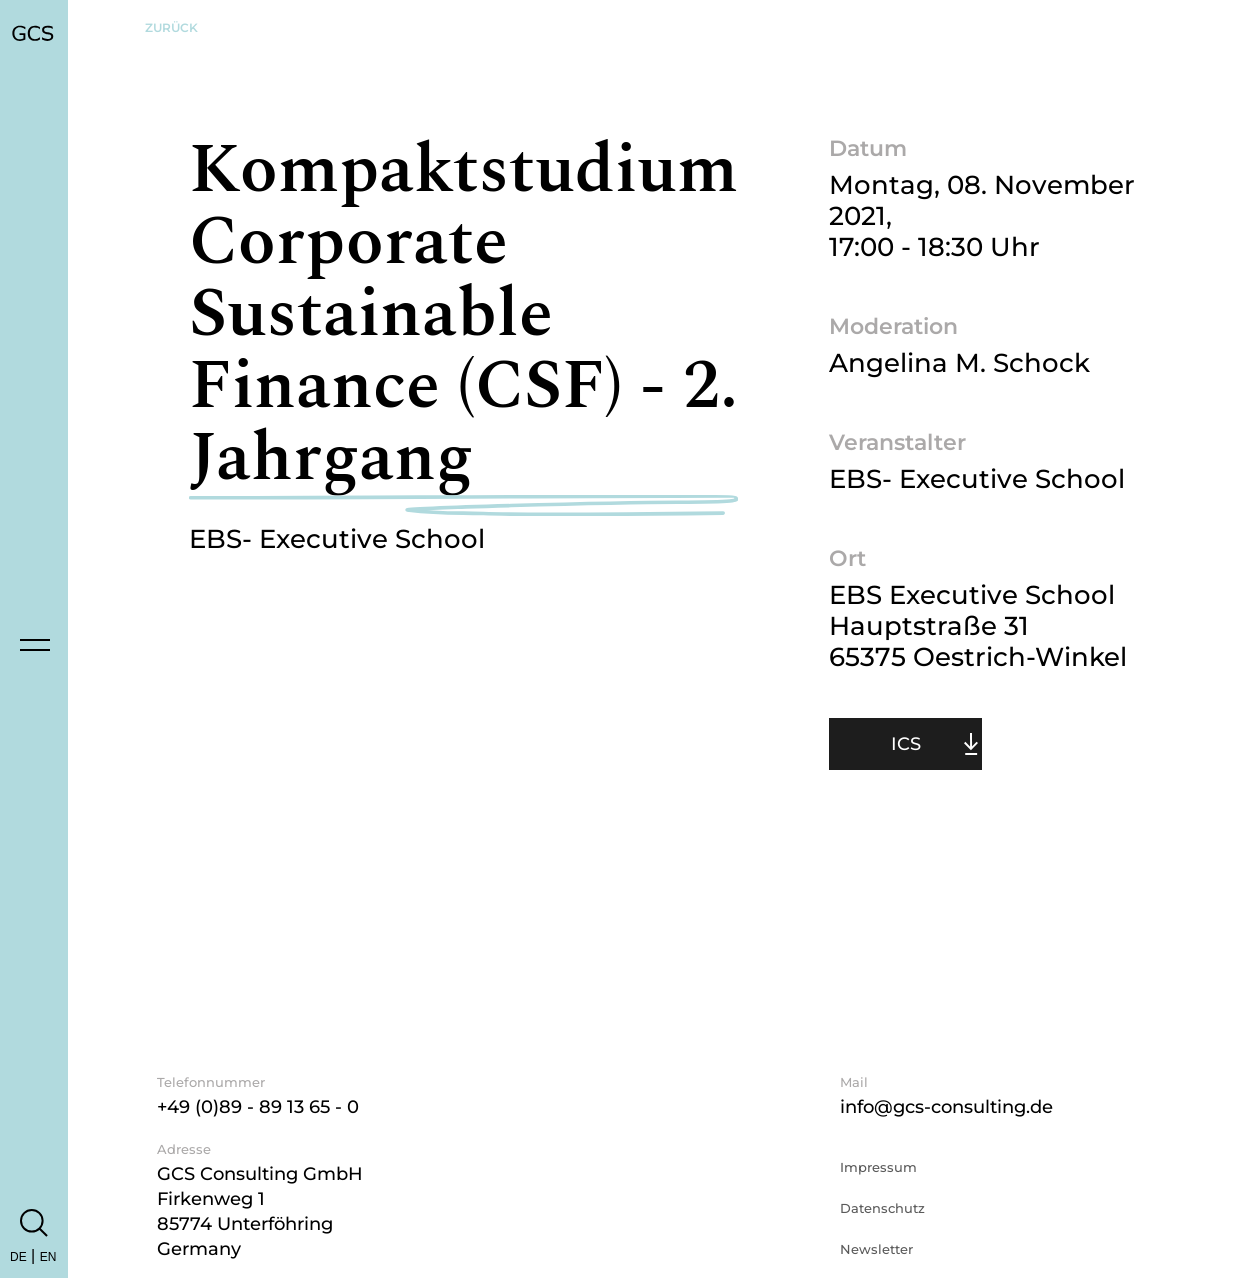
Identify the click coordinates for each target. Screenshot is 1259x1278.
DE (18, 1257)
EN (48, 1257)
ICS (906, 744)
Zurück (171, 27)
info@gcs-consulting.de (946, 1107)
